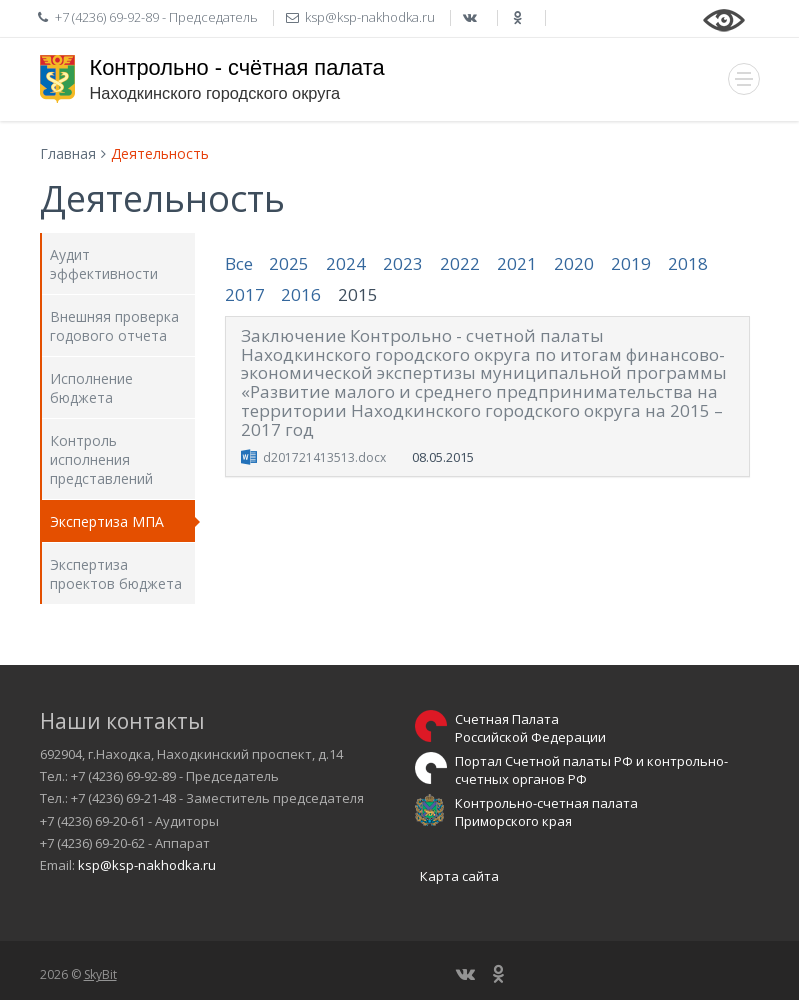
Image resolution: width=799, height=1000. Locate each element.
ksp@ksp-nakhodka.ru (147, 865)
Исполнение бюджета (91, 388)
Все (239, 263)
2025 (289, 263)
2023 (403, 263)
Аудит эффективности (104, 264)
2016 (301, 294)
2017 (245, 294)
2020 (574, 263)
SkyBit (100, 974)
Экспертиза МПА (107, 521)
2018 (688, 263)
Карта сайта (459, 876)
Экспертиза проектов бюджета (116, 574)
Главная (68, 153)
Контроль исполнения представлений (101, 459)
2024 (346, 263)
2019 (631, 263)
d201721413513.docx (324, 457)
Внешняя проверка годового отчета (114, 326)
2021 (517, 263)
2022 (460, 263)
